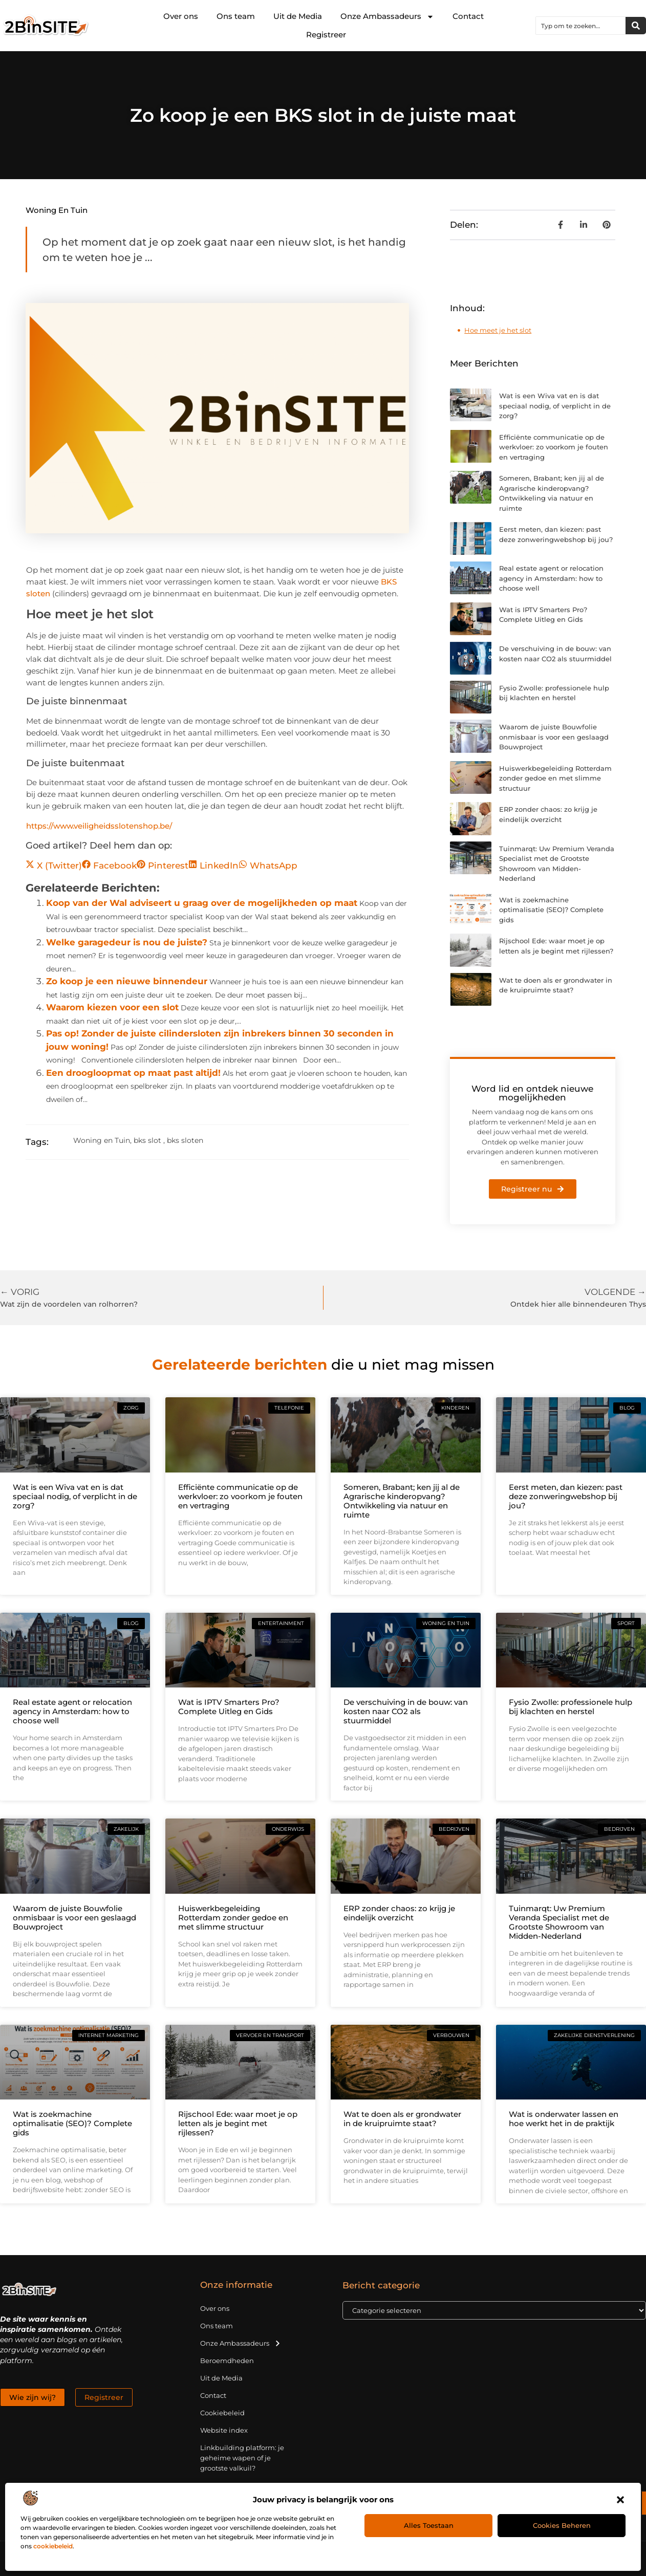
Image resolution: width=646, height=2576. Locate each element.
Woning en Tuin (57, 210)
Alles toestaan (429, 2525)
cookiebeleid (53, 2546)
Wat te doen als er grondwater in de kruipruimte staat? (402, 2118)
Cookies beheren (562, 2525)
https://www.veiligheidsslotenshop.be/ (99, 826)
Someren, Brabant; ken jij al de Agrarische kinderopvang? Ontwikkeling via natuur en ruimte (401, 1501)
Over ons (180, 16)
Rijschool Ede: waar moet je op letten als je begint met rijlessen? (237, 2123)
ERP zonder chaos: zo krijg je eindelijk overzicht (399, 1912)
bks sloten (185, 1140)
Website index (224, 2430)
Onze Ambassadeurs (387, 17)
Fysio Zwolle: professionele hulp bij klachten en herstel (570, 1706)
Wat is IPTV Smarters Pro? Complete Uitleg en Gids (228, 1706)
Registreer (326, 34)
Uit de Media (297, 16)
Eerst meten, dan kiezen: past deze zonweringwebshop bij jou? (565, 1496)
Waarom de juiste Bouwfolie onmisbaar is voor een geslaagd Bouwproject (554, 737)
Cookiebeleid (222, 2413)
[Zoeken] (636, 25)
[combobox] (581, 25)
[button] (620, 2500)
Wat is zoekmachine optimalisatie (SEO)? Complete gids (551, 910)
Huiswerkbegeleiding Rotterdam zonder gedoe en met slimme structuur (555, 778)
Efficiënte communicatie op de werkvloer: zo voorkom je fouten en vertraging (553, 447)
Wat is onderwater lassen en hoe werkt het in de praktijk (563, 2118)
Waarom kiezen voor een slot (112, 1007)
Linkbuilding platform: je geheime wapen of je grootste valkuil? (242, 2457)
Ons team (236, 16)
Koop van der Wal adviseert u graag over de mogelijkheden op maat (201, 903)
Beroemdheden (227, 2360)
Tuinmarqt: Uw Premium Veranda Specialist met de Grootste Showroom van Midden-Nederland (559, 1922)
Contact (468, 16)
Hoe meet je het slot (497, 330)
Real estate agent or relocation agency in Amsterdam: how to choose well (551, 578)
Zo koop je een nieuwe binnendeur (126, 981)
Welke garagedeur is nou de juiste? (126, 942)
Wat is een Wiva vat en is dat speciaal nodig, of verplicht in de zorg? (555, 406)
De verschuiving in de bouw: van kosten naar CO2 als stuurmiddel (405, 1711)
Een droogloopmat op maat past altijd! (133, 1073)
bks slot (147, 1140)
